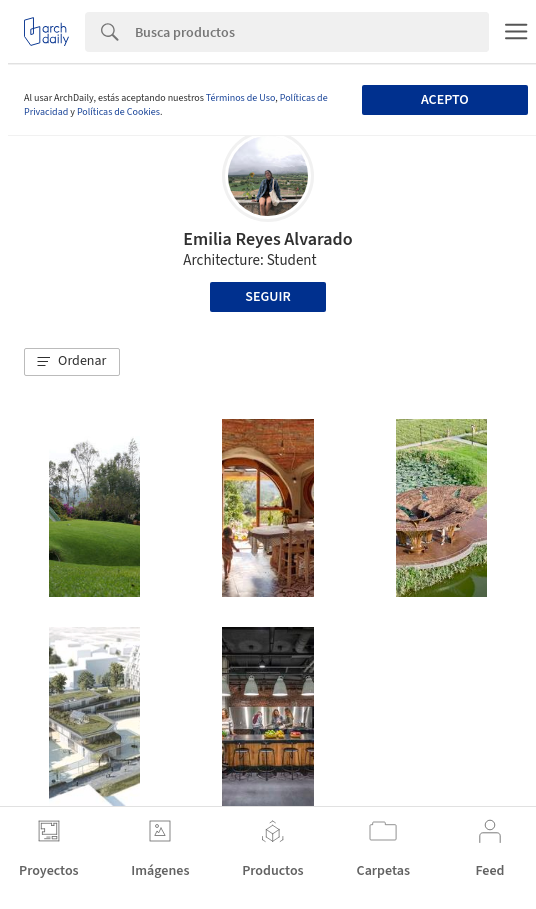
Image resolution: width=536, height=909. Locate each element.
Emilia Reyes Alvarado (267, 239)
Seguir (267, 297)
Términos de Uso (240, 98)
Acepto (445, 100)
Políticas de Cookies (118, 112)
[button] (72, 362)
